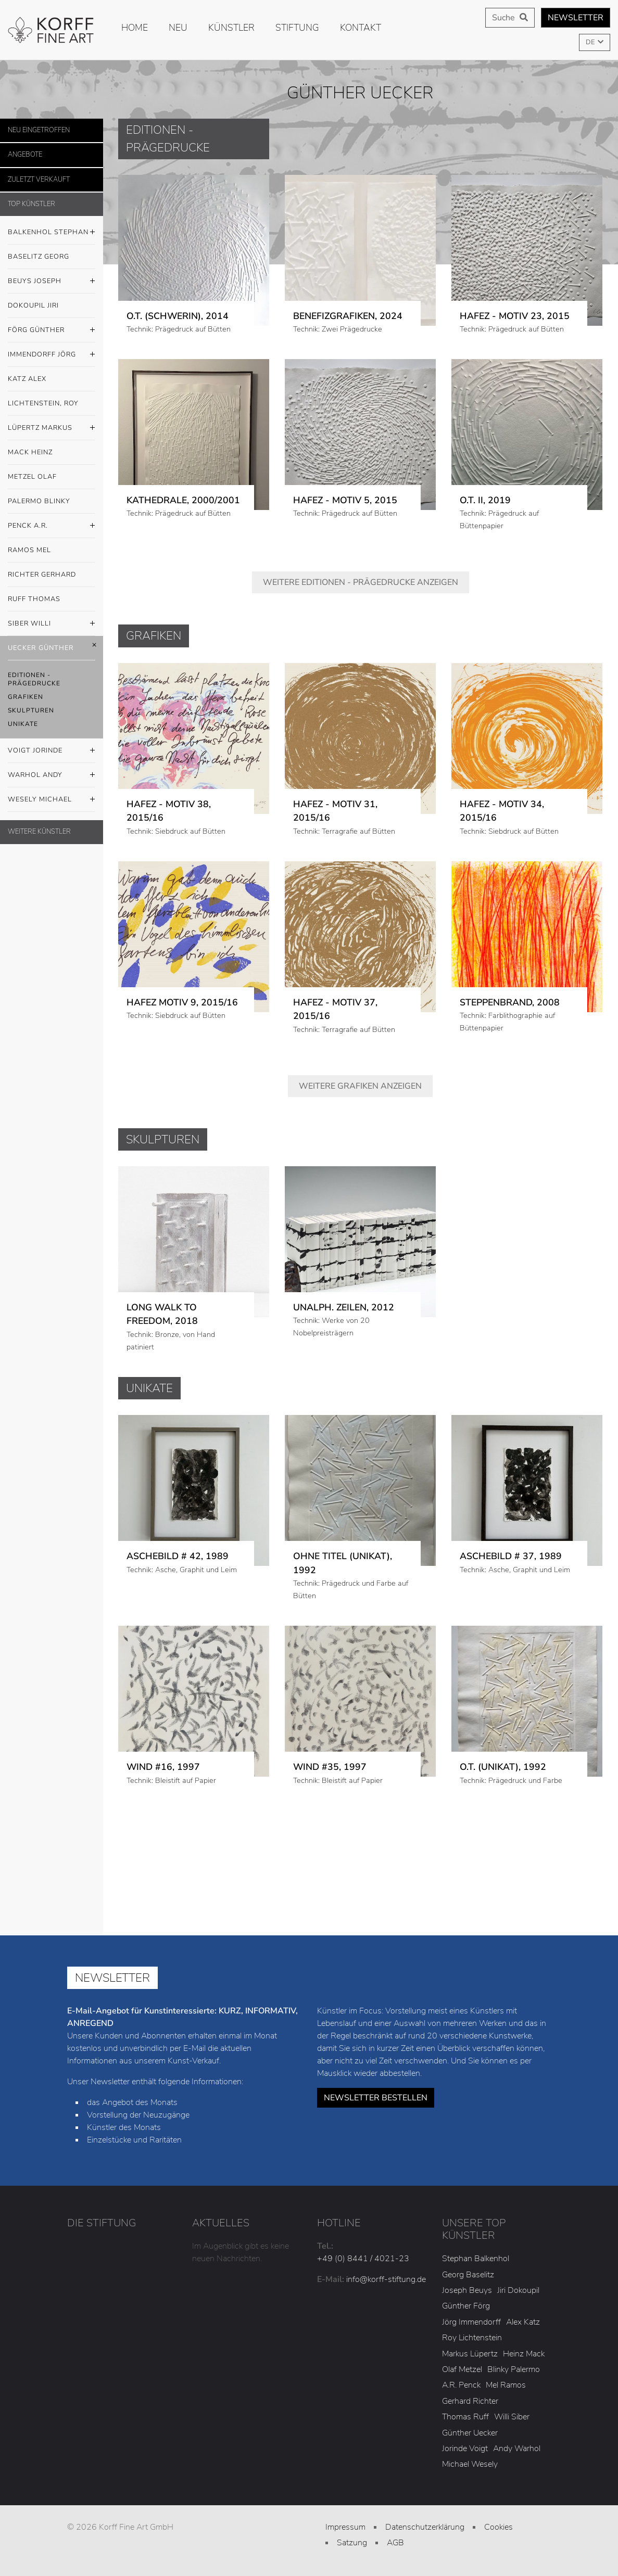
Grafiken (25, 697)
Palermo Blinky (39, 501)
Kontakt (360, 27)
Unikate (23, 724)
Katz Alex (27, 379)
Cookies (498, 2527)
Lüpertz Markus (51, 428)
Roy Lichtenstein (472, 2337)
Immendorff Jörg (51, 355)
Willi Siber (511, 2416)
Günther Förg (466, 2306)
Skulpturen (31, 710)
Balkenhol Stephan (51, 232)
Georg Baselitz (468, 2274)
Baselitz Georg (38, 256)
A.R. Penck (461, 2385)
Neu (178, 27)
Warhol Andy (51, 775)
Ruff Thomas (34, 599)
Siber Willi (51, 624)
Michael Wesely (470, 2464)
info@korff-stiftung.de (386, 2279)
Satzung (352, 2542)
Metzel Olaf (32, 476)
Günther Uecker (470, 2433)
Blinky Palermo (513, 2369)
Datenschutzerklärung (424, 2527)
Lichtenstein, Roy (43, 403)
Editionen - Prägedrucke (34, 679)
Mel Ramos (506, 2385)
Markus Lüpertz (470, 2354)
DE (591, 42)
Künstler (231, 27)
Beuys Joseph (51, 281)
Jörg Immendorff (471, 2322)
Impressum (345, 2527)
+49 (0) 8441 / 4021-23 (363, 2258)
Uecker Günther (51, 648)
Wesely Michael (51, 799)
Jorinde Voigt (465, 2448)
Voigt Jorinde (51, 751)
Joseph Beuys (467, 2290)
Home (134, 27)
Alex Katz (523, 2322)
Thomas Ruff (465, 2416)
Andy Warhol (516, 2448)
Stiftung (297, 27)
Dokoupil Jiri (33, 305)
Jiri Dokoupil (518, 2290)
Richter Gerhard (42, 574)
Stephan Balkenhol (475, 2258)
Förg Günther (51, 330)
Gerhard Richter (470, 2401)
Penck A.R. (51, 526)
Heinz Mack (524, 2354)
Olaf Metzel (462, 2369)
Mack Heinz (30, 452)
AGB (395, 2542)
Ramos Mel (29, 550)
